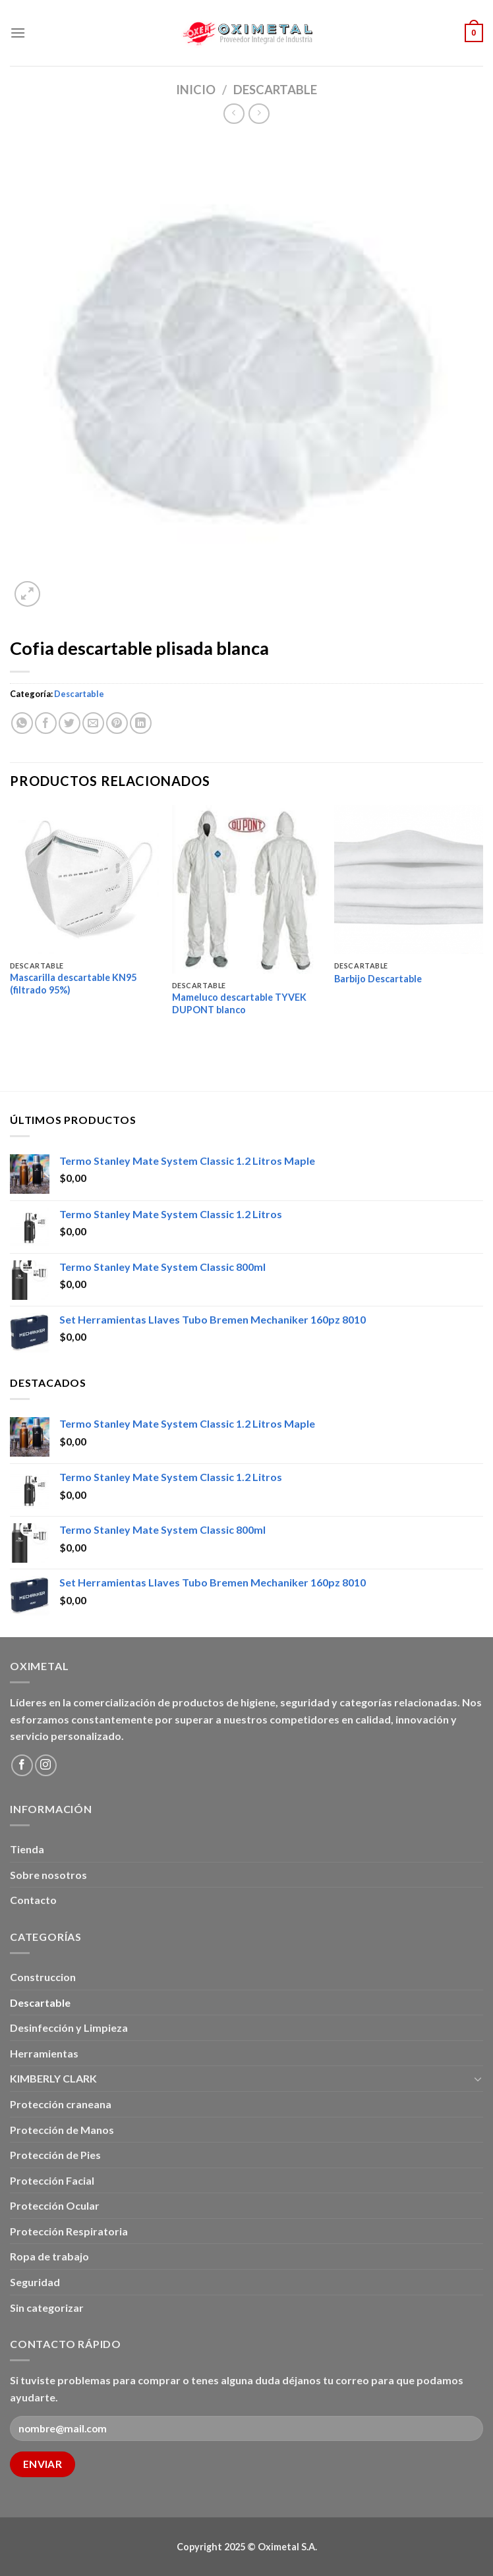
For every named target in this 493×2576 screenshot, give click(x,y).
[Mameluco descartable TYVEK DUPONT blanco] (246, 889)
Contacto (33, 1899)
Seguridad (35, 2282)
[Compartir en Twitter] (69, 723)
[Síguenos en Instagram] (46, 1765)
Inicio (196, 89)
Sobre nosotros (48, 1874)
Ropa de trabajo (49, 2256)
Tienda (27, 1849)
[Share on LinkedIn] (141, 723)
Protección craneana (60, 2104)
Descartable (275, 89)
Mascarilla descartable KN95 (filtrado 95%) (73, 983)
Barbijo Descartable (378, 978)
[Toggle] (478, 2078)
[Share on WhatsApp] (22, 723)
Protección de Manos (62, 2129)
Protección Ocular (55, 2205)
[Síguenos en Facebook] (22, 1765)
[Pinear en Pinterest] (117, 723)
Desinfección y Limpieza (69, 2027)
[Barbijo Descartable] (408, 879)
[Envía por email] (93, 723)
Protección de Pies (55, 2154)
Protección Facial (52, 2180)
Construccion (43, 1977)
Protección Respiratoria (69, 2231)
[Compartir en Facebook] (46, 723)
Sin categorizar (47, 2307)
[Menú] (18, 32)
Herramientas (44, 2053)
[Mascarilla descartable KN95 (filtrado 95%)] (84, 879)
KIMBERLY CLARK (53, 2078)
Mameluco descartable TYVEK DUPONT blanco (239, 1003)
